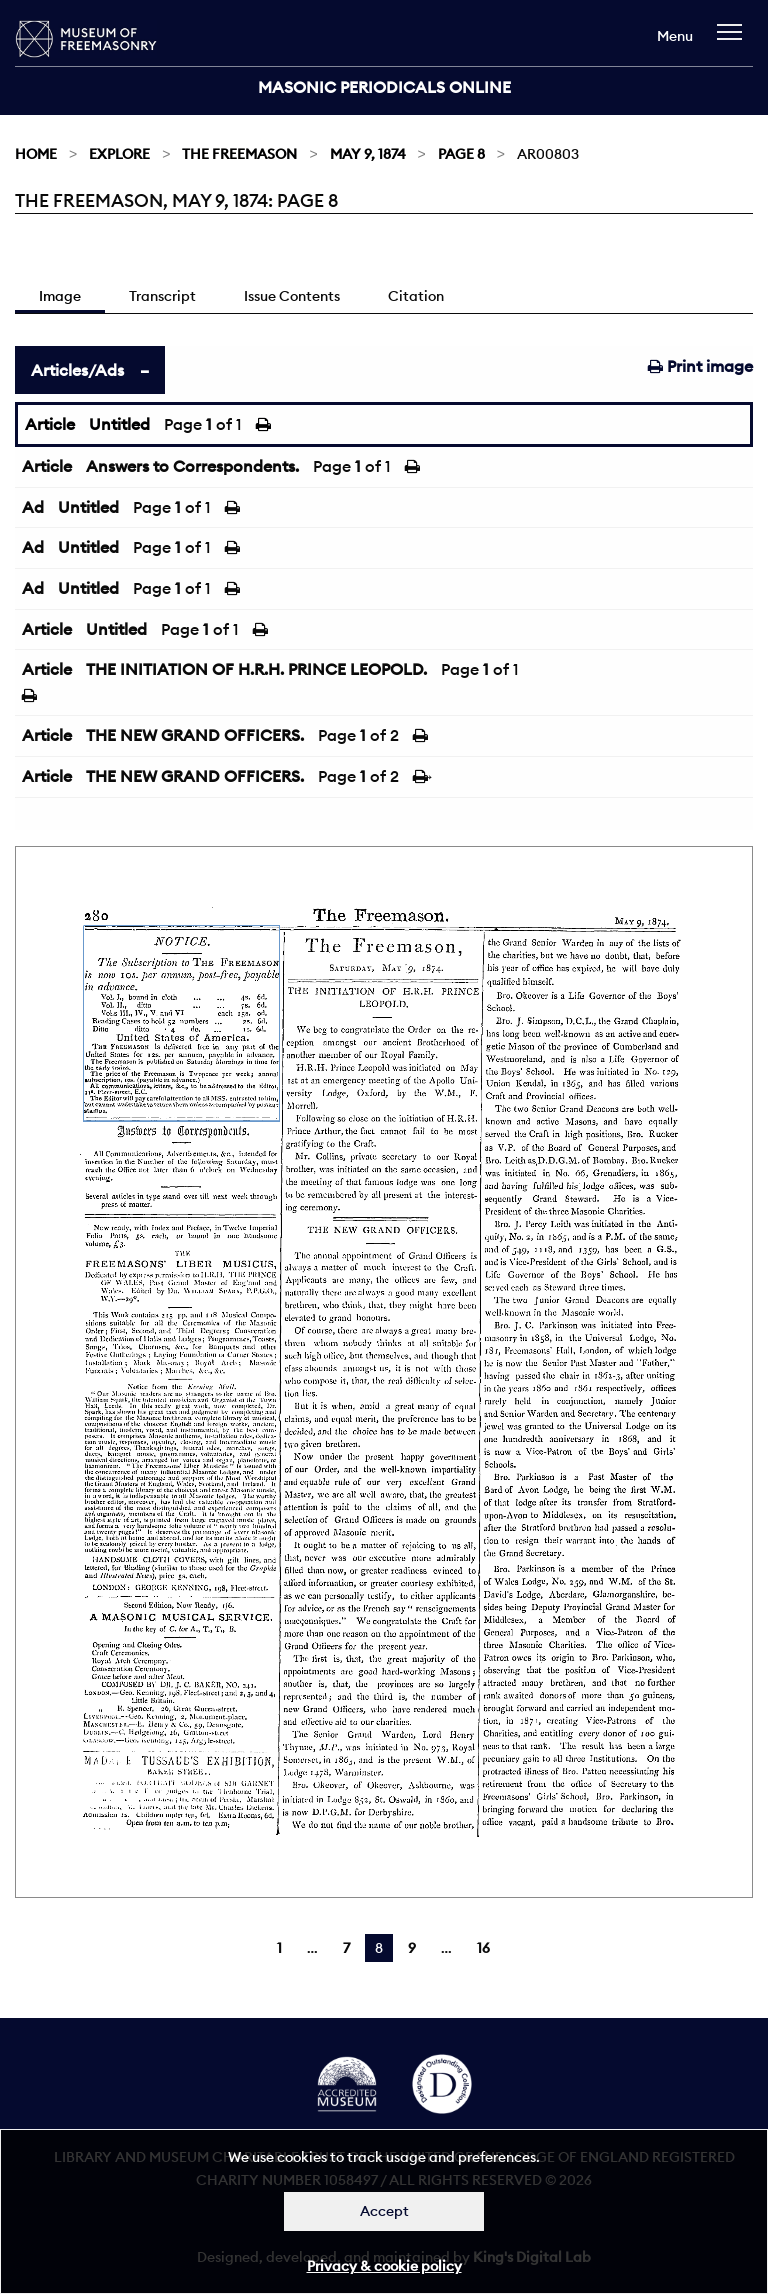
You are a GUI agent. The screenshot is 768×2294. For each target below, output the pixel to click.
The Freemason (239, 154)
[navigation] (734, 41)
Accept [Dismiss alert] (384, 2211)
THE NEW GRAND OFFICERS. (195, 735)
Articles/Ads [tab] (77, 370)
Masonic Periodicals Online (384, 87)
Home (36, 154)
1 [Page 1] (279, 1948)
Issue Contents (292, 296)
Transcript (162, 296)
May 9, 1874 (368, 154)
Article (50, 424)
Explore (119, 154)
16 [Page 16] (483, 1948)
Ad (33, 507)
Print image (700, 366)
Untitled (119, 424)
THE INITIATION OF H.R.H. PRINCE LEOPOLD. (256, 669)
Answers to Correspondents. (192, 466)
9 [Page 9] (412, 1948)
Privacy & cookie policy (384, 2266)
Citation (416, 296)
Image (60, 296)
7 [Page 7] (346, 1948)
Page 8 (461, 154)
